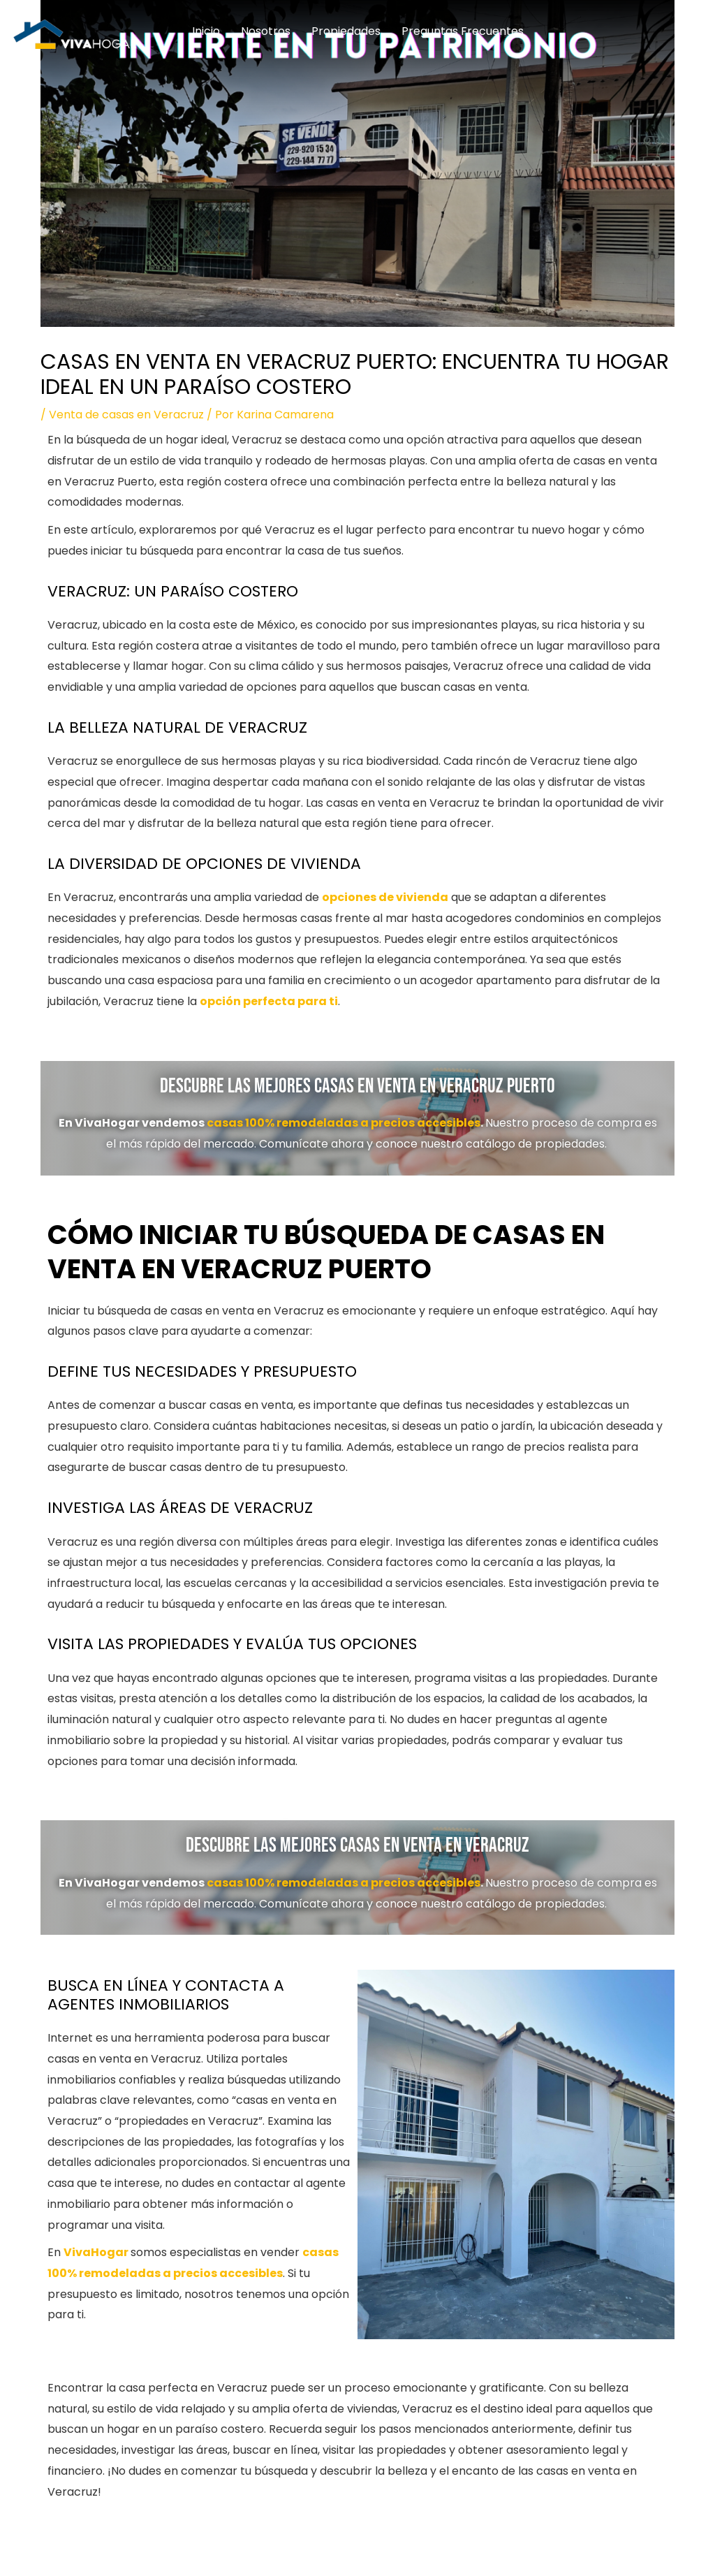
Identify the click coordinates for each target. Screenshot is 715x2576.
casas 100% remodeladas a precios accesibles (343, 1123)
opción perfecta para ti (269, 1001)
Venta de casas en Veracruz (126, 415)
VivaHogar (96, 2252)
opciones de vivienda (385, 897)
